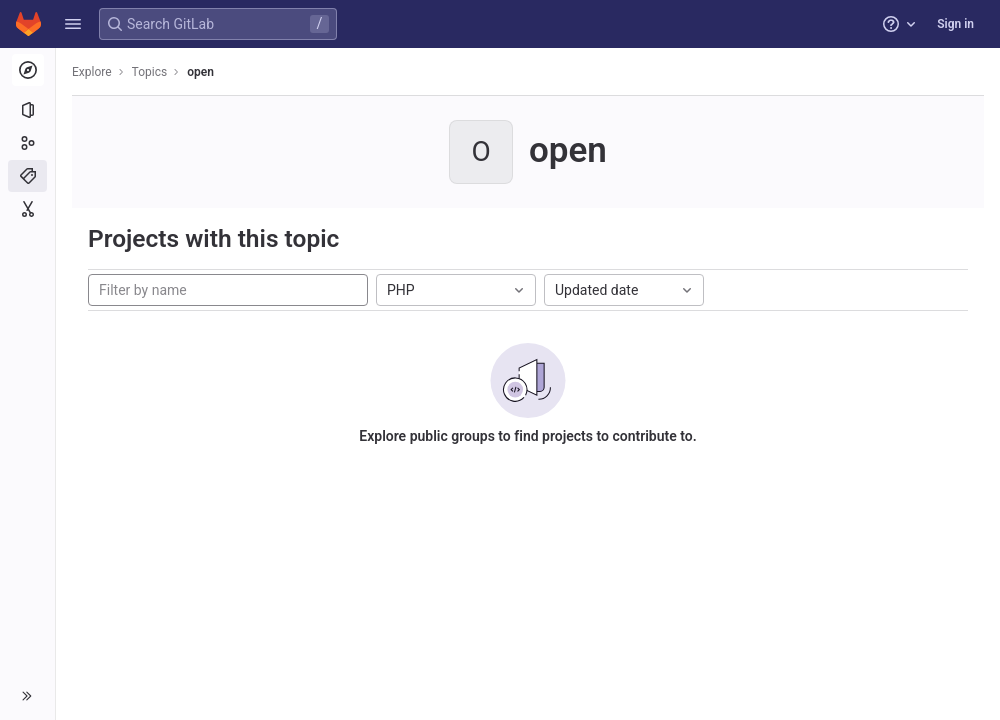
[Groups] (27, 143)
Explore (92, 72)
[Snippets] (27, 209)
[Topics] (27, 176)
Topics (150, 72)
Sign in (955, 24)
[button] (73, 24)
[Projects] (27, 110)
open (200, 72)
